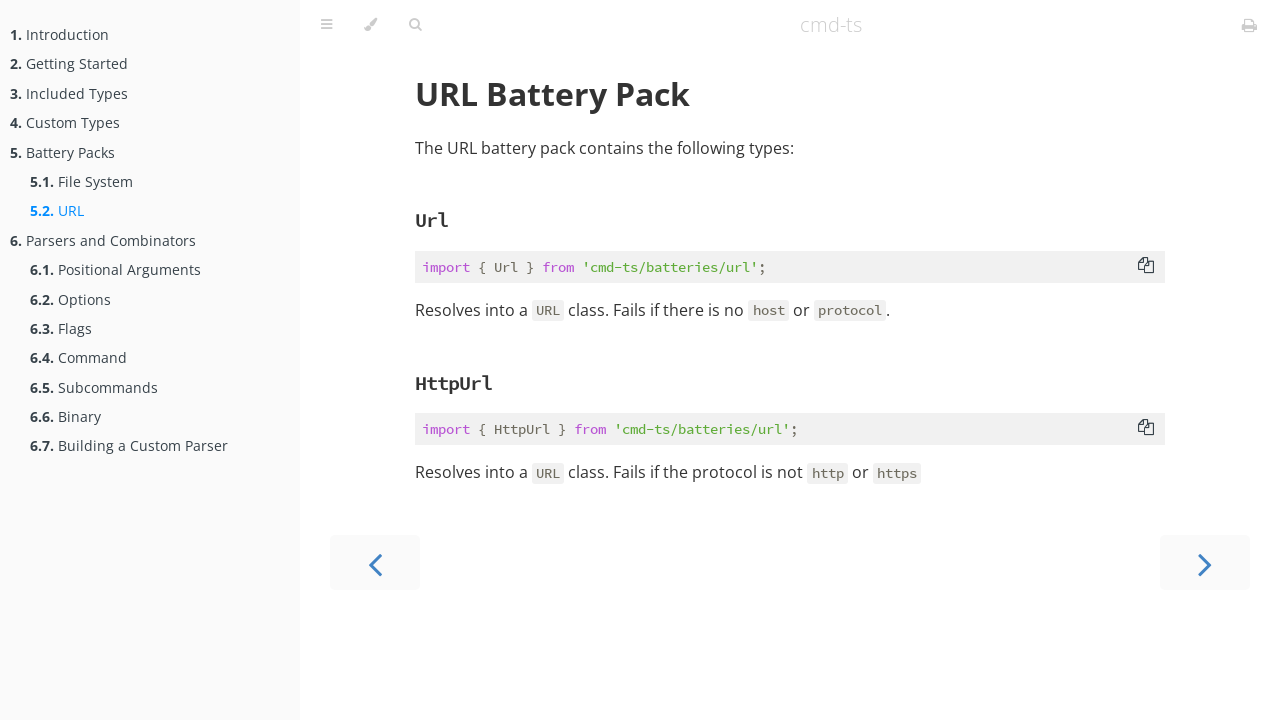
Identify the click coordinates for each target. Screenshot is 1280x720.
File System (81, 181)
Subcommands (94, 387)
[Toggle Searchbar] (415, 25)
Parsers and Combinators (103, 240)
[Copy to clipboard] (1146, 267)
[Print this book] (1249, 25)
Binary (65, 416)
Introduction (59, 34)
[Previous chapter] (375, 562)
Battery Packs (62, 152)
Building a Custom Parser (129, 445)
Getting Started (69, 63)
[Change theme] (370, 25)
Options (70, 299)
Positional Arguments (115, 269)
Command (78, 357)
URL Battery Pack (552, 93)
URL (57, 210)
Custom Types (65, 122)
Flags (61, 328)
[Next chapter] (1205, 562)
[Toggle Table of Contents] (326, 25)
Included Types (69, 93)
